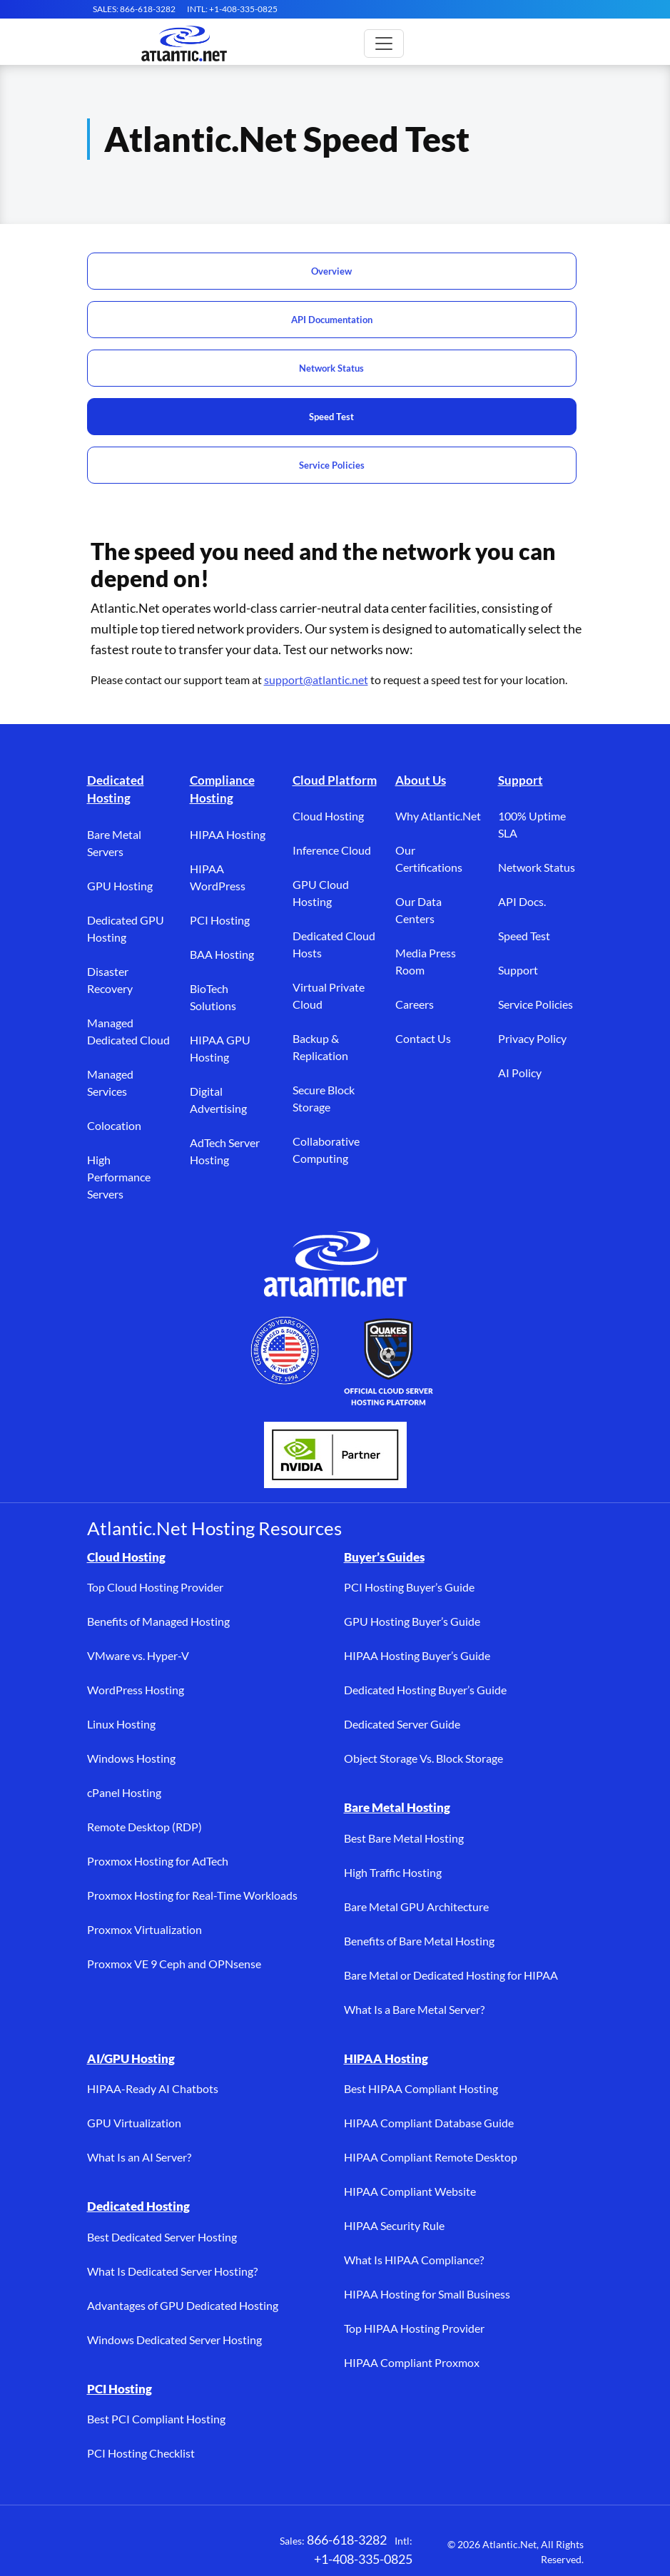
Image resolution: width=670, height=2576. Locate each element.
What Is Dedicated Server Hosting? (172, 2271)
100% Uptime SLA (532, 824)
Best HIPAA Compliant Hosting (421, 2088)
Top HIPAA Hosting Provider (414, 2328)
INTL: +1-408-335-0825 (232, 9)
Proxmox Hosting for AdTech (157, 1861)
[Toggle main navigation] (384, 43)
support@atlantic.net (316, 679)
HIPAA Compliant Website (410, 2191)
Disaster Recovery (110, 979)
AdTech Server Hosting (225, 1151)
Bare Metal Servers (114, 843)
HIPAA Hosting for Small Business (427, 2294)
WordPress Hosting (135, 1689)
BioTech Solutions (213, 997)
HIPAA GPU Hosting (220, 1048)
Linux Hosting (121, 1724)
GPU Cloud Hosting (321, 892)
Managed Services (110, 1082)
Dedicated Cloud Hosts (334, 944)
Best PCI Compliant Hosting (156, 2418)
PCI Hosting (220, 920)
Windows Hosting (131, 1758)
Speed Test (331, 416)
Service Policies (332, 465)
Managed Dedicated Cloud (128, 1031)
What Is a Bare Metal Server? (414, 2009)
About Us (420, 780)
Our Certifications (428, 858)
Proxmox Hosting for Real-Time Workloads (192, 1895)
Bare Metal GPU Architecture (416, 1906)
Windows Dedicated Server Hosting (174, 2339)
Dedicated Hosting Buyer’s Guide (425, 1689)
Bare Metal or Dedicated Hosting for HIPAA (451, 1975)
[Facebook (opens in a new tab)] (101, 2548)
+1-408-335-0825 (363, 2559)
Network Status (331, 368)
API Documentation (331, 319)
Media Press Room (425, 961)
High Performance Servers (119, 1177)
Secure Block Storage (324, 1098)
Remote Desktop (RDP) (144, 1826)
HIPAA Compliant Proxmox (411, 2362)
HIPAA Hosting (227, 834)
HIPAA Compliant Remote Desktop (430, 2157)
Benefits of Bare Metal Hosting (419, 1941)
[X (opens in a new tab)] (144, 2548)
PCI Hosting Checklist (141, 2453)
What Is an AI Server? (139, 2157)
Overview (331, 271)
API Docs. (522, 901)
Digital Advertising (218, 1099)
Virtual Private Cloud (329, 995)
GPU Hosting (120, 885)
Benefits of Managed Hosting (158, 1621)
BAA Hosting (222, 954)
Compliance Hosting (222, 789)
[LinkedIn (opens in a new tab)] (187, 2548)
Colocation (114, 1125)
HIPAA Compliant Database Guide (429, 2122)
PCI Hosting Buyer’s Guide (409, 1587)
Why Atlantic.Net (438, 816)
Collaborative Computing (326, 1149)
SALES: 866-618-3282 (134, 9)
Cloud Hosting (328, 816)
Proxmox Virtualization (144, 1929)
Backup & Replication (320, 1047)
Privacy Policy (532, 1038)
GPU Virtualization (134, 2122)
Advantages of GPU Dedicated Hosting (182, 2305)
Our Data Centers (418, 910)
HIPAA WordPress (217, 877)
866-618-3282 (347, 2539)
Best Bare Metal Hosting (404, 1838)
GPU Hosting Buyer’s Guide (412, 1621)
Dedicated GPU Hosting (125, 928)
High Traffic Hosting (393, 1872)
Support (520, 780)
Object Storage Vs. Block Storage (423, 1758)
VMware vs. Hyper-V (138, 1655)
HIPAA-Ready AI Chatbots (152, 2088)
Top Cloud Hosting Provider (155, 1587)
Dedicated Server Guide (402, 1724)
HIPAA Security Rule (394, 2225)
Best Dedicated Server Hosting (162, 2237)
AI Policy (520, 1072)
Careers (414, 1004)
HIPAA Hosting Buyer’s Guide (417, 1655)
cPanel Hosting (124, 1792)
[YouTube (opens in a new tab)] (229, 2548)
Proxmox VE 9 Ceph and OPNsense (174, 1963)
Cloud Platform (335, 780)
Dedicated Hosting (115, 789)
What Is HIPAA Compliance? (414, 2259)
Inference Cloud (332, 850)
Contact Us (423, 1038)
